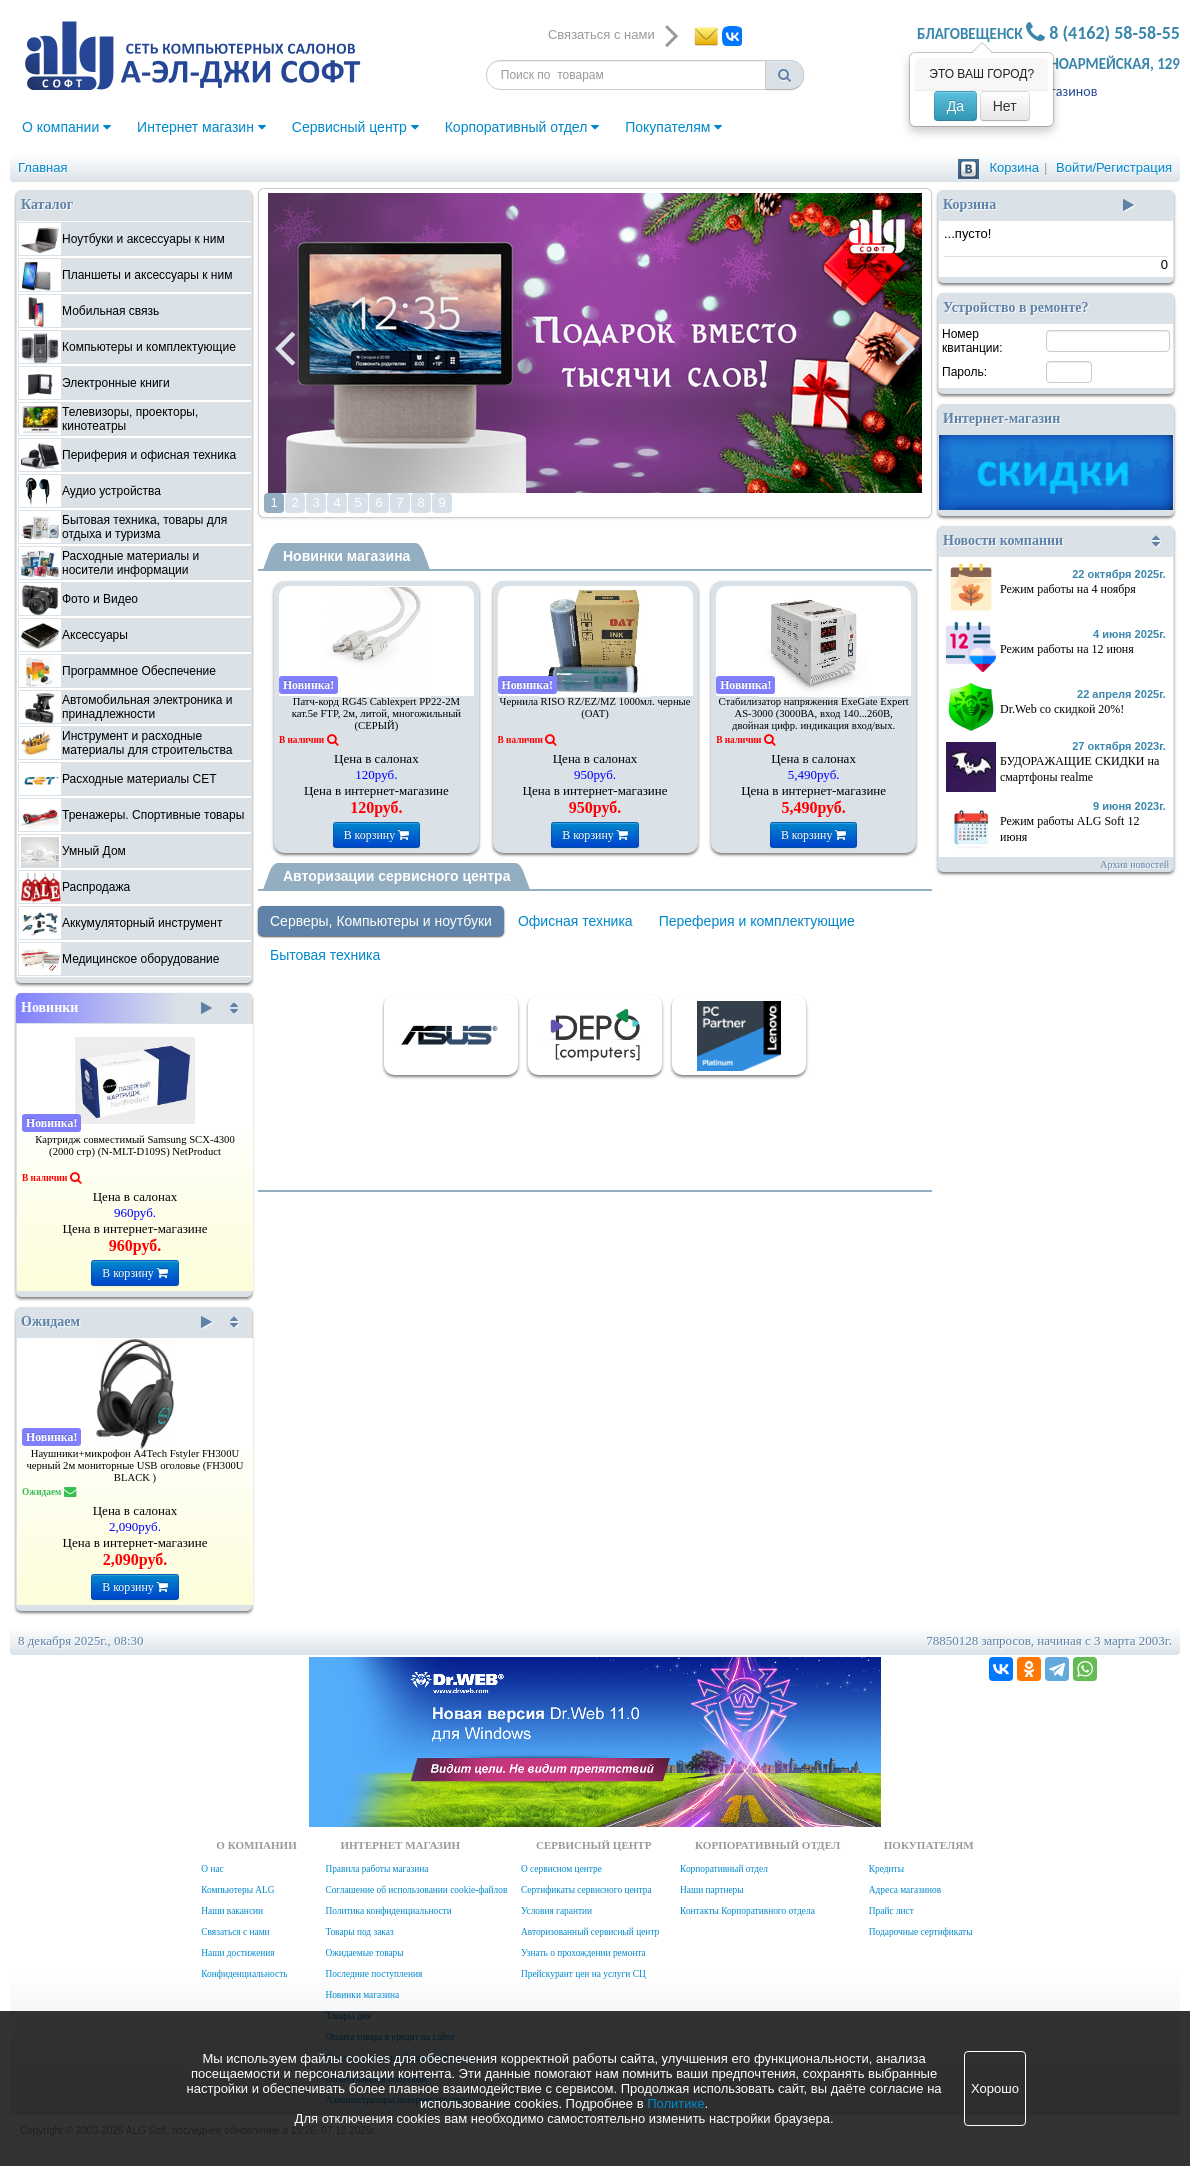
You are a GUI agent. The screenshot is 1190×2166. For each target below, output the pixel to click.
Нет (1005, 106)
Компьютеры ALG (237, 1890)
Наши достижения (237, 1953)
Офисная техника (575, 921)
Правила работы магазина (376, 1869)
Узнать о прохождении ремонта (583, 1953)
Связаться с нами (235, 1932)
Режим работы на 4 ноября (1068, 589)
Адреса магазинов (905, 1890)
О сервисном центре (561, 1869)
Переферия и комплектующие (757, 921)
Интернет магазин (201, 127)
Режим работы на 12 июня (1067, 649)
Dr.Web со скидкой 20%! (1062, 709)
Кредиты (886, 1869)
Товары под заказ (359, 1932)
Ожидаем (116, 1322)
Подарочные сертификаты (921, 1932)
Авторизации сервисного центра (396, 876)
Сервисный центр (355, 127)
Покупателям (673, 127)
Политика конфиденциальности (388, 1911)
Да (955, 106)
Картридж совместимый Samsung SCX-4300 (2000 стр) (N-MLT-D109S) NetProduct (135, 1145)
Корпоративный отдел (522, 127)
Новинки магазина (346, 556)
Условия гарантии (556, 1911)
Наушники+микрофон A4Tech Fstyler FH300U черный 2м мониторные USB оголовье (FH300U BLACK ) (134, 1465)
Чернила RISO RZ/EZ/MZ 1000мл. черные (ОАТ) (595, 707)
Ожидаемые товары (364, 1953)
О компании (66, 127)
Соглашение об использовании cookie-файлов (416, 1890)
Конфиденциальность (244, 1974)
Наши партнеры (712, 1890)
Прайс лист (891, 1911)
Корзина (1014, 167)
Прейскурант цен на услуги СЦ (583, 1974)
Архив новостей (1134, 864)
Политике (675, 2103)
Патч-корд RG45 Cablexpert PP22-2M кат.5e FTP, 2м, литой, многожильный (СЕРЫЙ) (376, 713)
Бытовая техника (325, 955)
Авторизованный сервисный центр (590, 1932)
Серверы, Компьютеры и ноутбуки (381, 921)
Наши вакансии (232, 1911)
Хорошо (995, 2088)
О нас (212, 1869)
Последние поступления (373, 1974)
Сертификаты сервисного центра (586, 1890)
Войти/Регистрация (1114, 167)
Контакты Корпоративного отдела (747, 1911)
